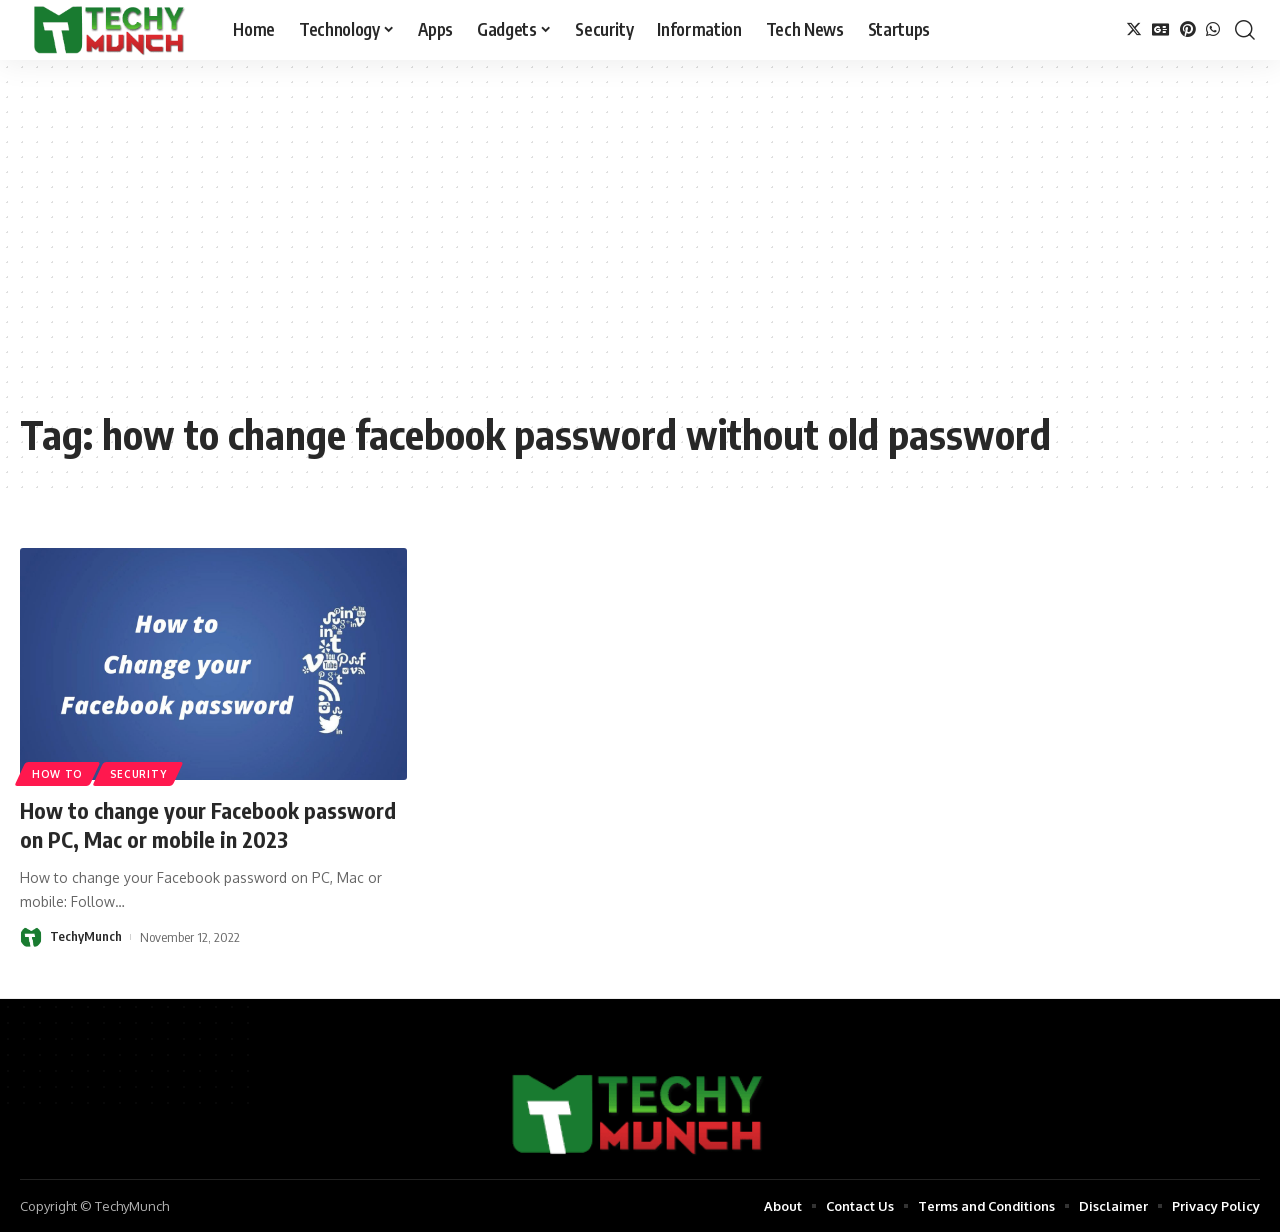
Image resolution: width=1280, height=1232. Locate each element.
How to (57, 774)
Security (138, 774)
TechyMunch (86, 936)
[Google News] (1161, 29)
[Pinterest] (1188, 29)
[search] (1245, 30)
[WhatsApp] (1213, 29)
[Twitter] (1134, 29)
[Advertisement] (640, 250)
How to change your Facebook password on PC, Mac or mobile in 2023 (209, 824)
